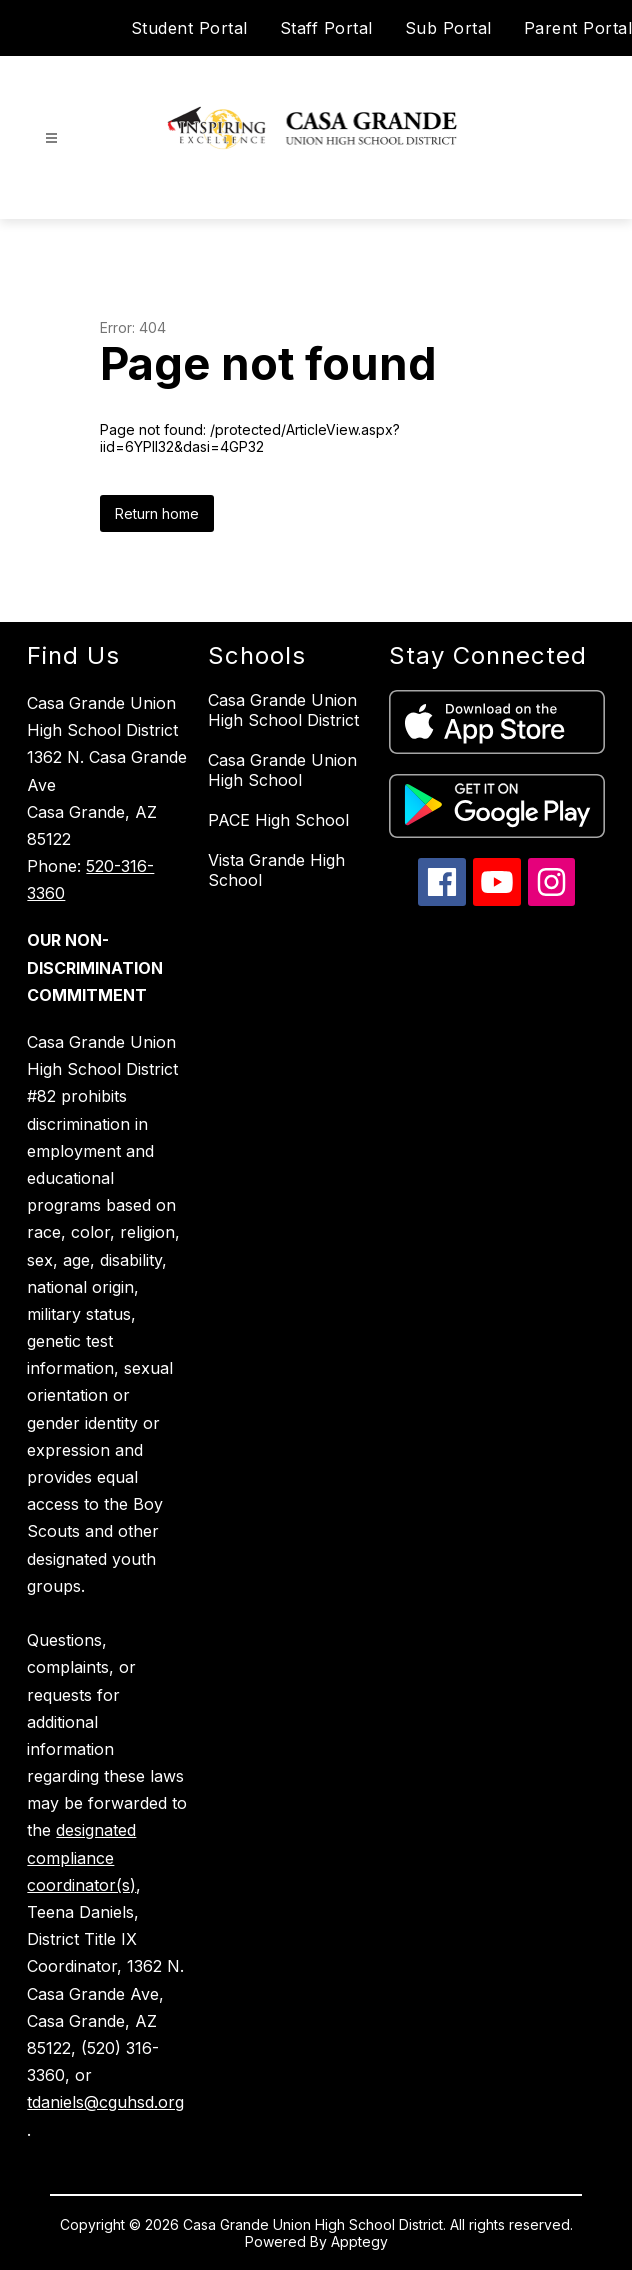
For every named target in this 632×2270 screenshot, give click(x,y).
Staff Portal (326, 28)
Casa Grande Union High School (282, 770)
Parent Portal (578, 28)
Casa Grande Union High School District (283, 710)
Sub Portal (448, 28)
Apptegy (359, 2241)
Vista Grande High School (276, 870)
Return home (157, 513)
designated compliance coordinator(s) (81, 1857)
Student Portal (189, 28)
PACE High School (278, 820)
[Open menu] (51, 138)
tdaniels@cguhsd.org (105, 2102)
